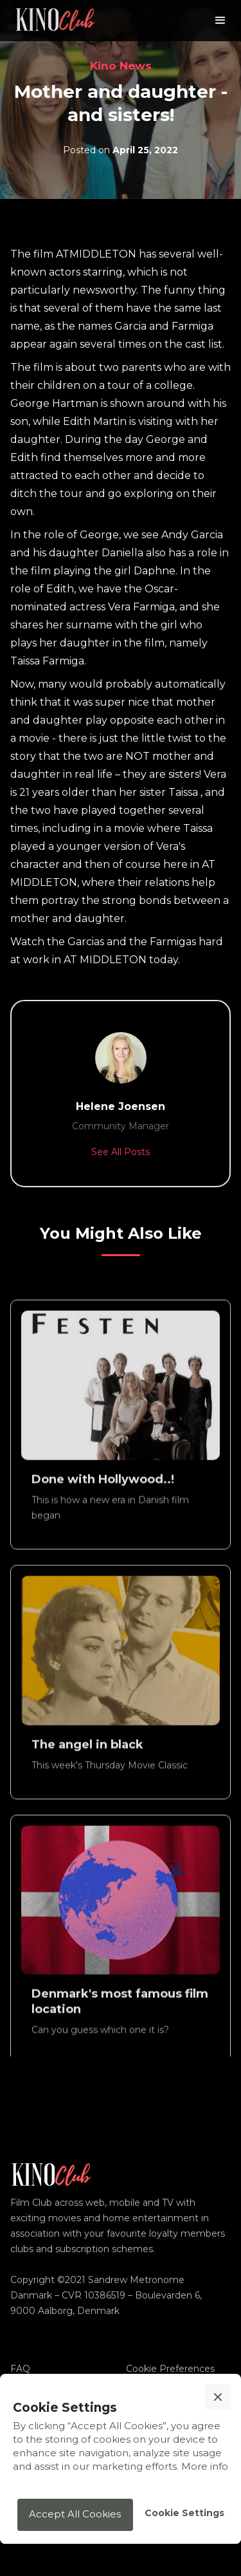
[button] (220, 20)
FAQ (20, 2368)
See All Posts (120, 1152)
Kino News (121, 65)
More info (204, 2466)
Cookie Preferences (170, 2368)
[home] (55, 20)
